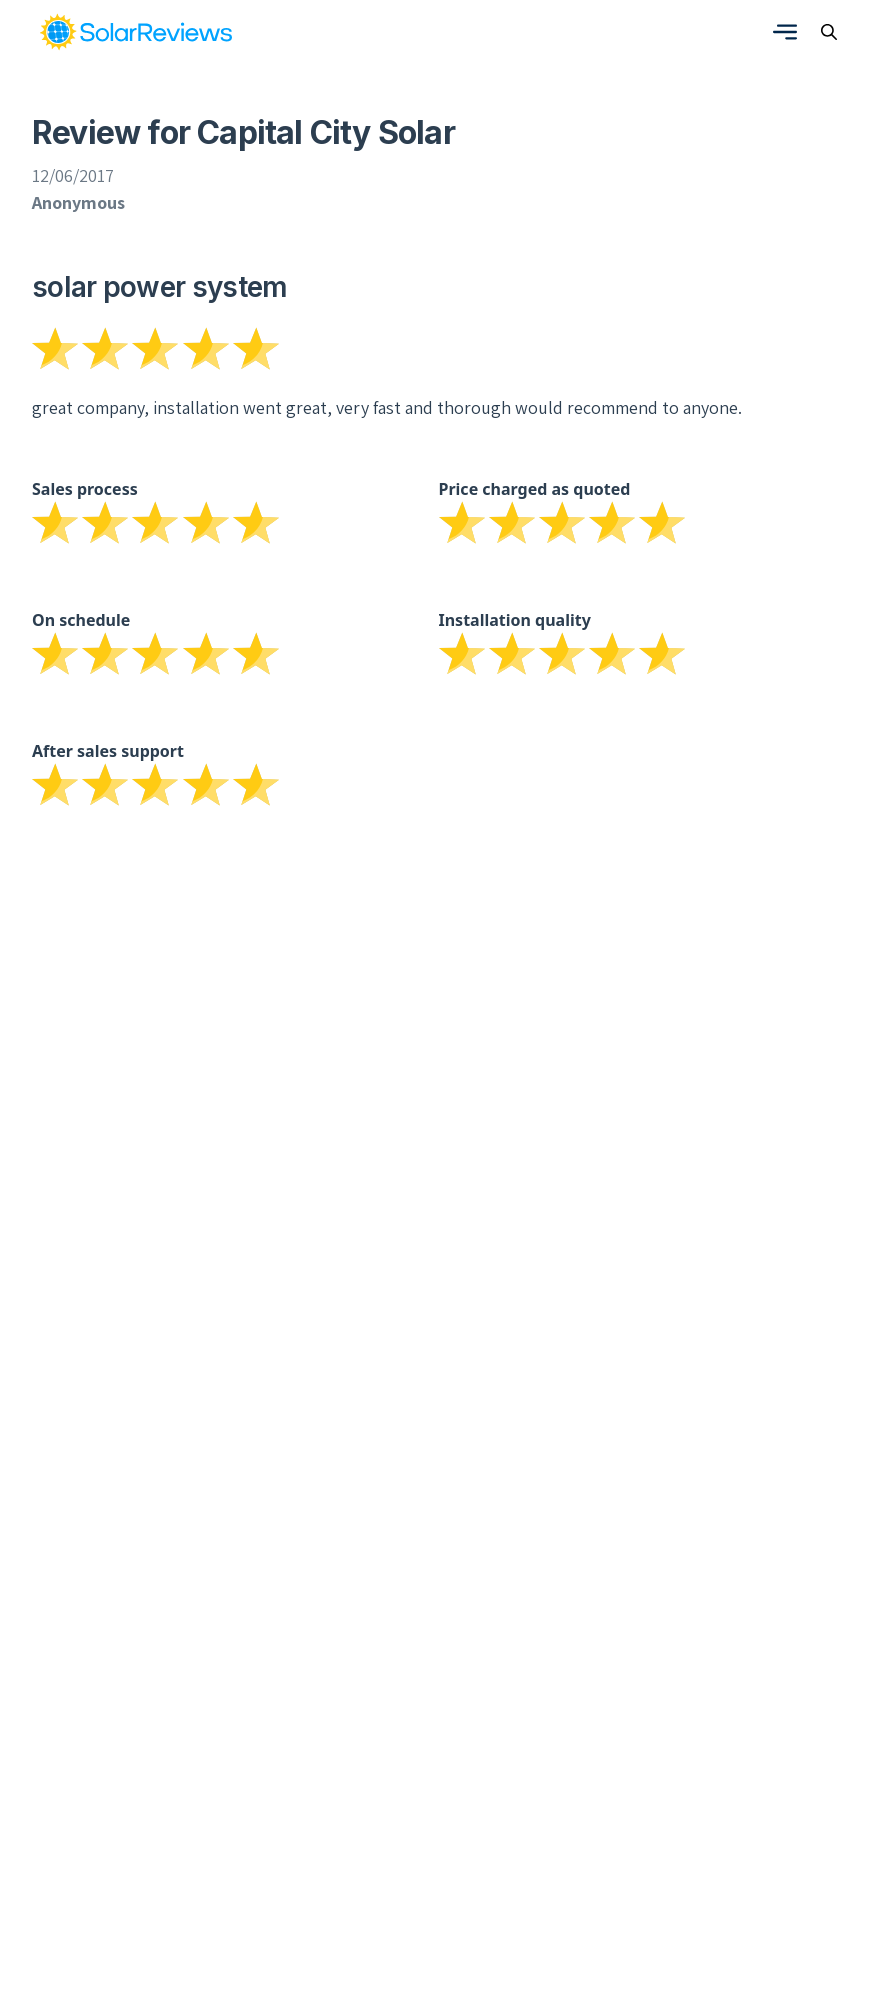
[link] (136, 32)
